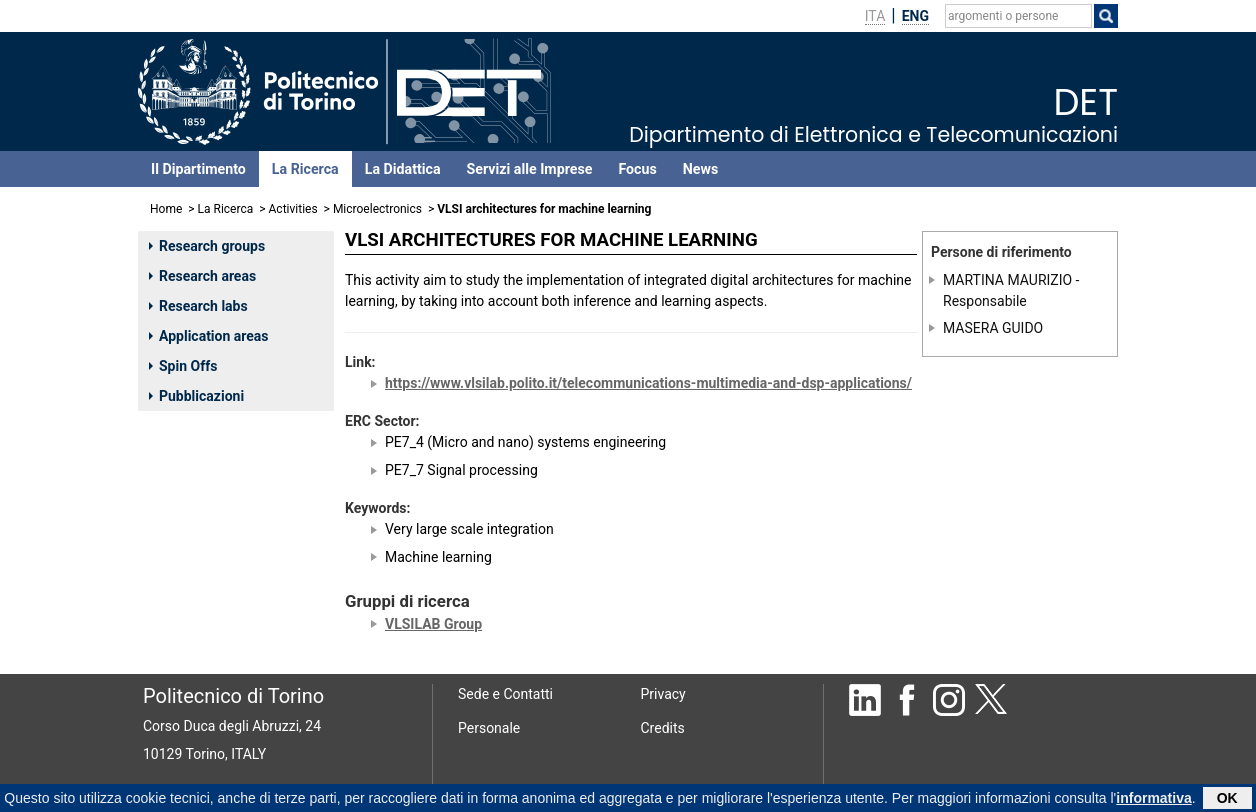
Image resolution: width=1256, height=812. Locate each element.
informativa (1153, 799)
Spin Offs (183, 366)
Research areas (202, 276)
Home (166, 209)
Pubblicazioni (196, 396)
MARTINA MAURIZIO (1007, 280)
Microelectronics (377, 209)
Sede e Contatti (505, 694)
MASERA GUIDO (993, 328)
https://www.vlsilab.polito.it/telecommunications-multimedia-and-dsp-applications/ (648, 383)
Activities (293, 209)
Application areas (209, 336)
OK (1227, 799)
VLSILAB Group (433, 624)
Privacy (663, 694)
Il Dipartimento (198, 169)
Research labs (198, 306)
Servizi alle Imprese (530, 169)
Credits (663, 728)
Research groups (207, 246)
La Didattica (403, 169)
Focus (637, 169)
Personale (489, 728)
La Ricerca (305, 169)
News (700, 169)
